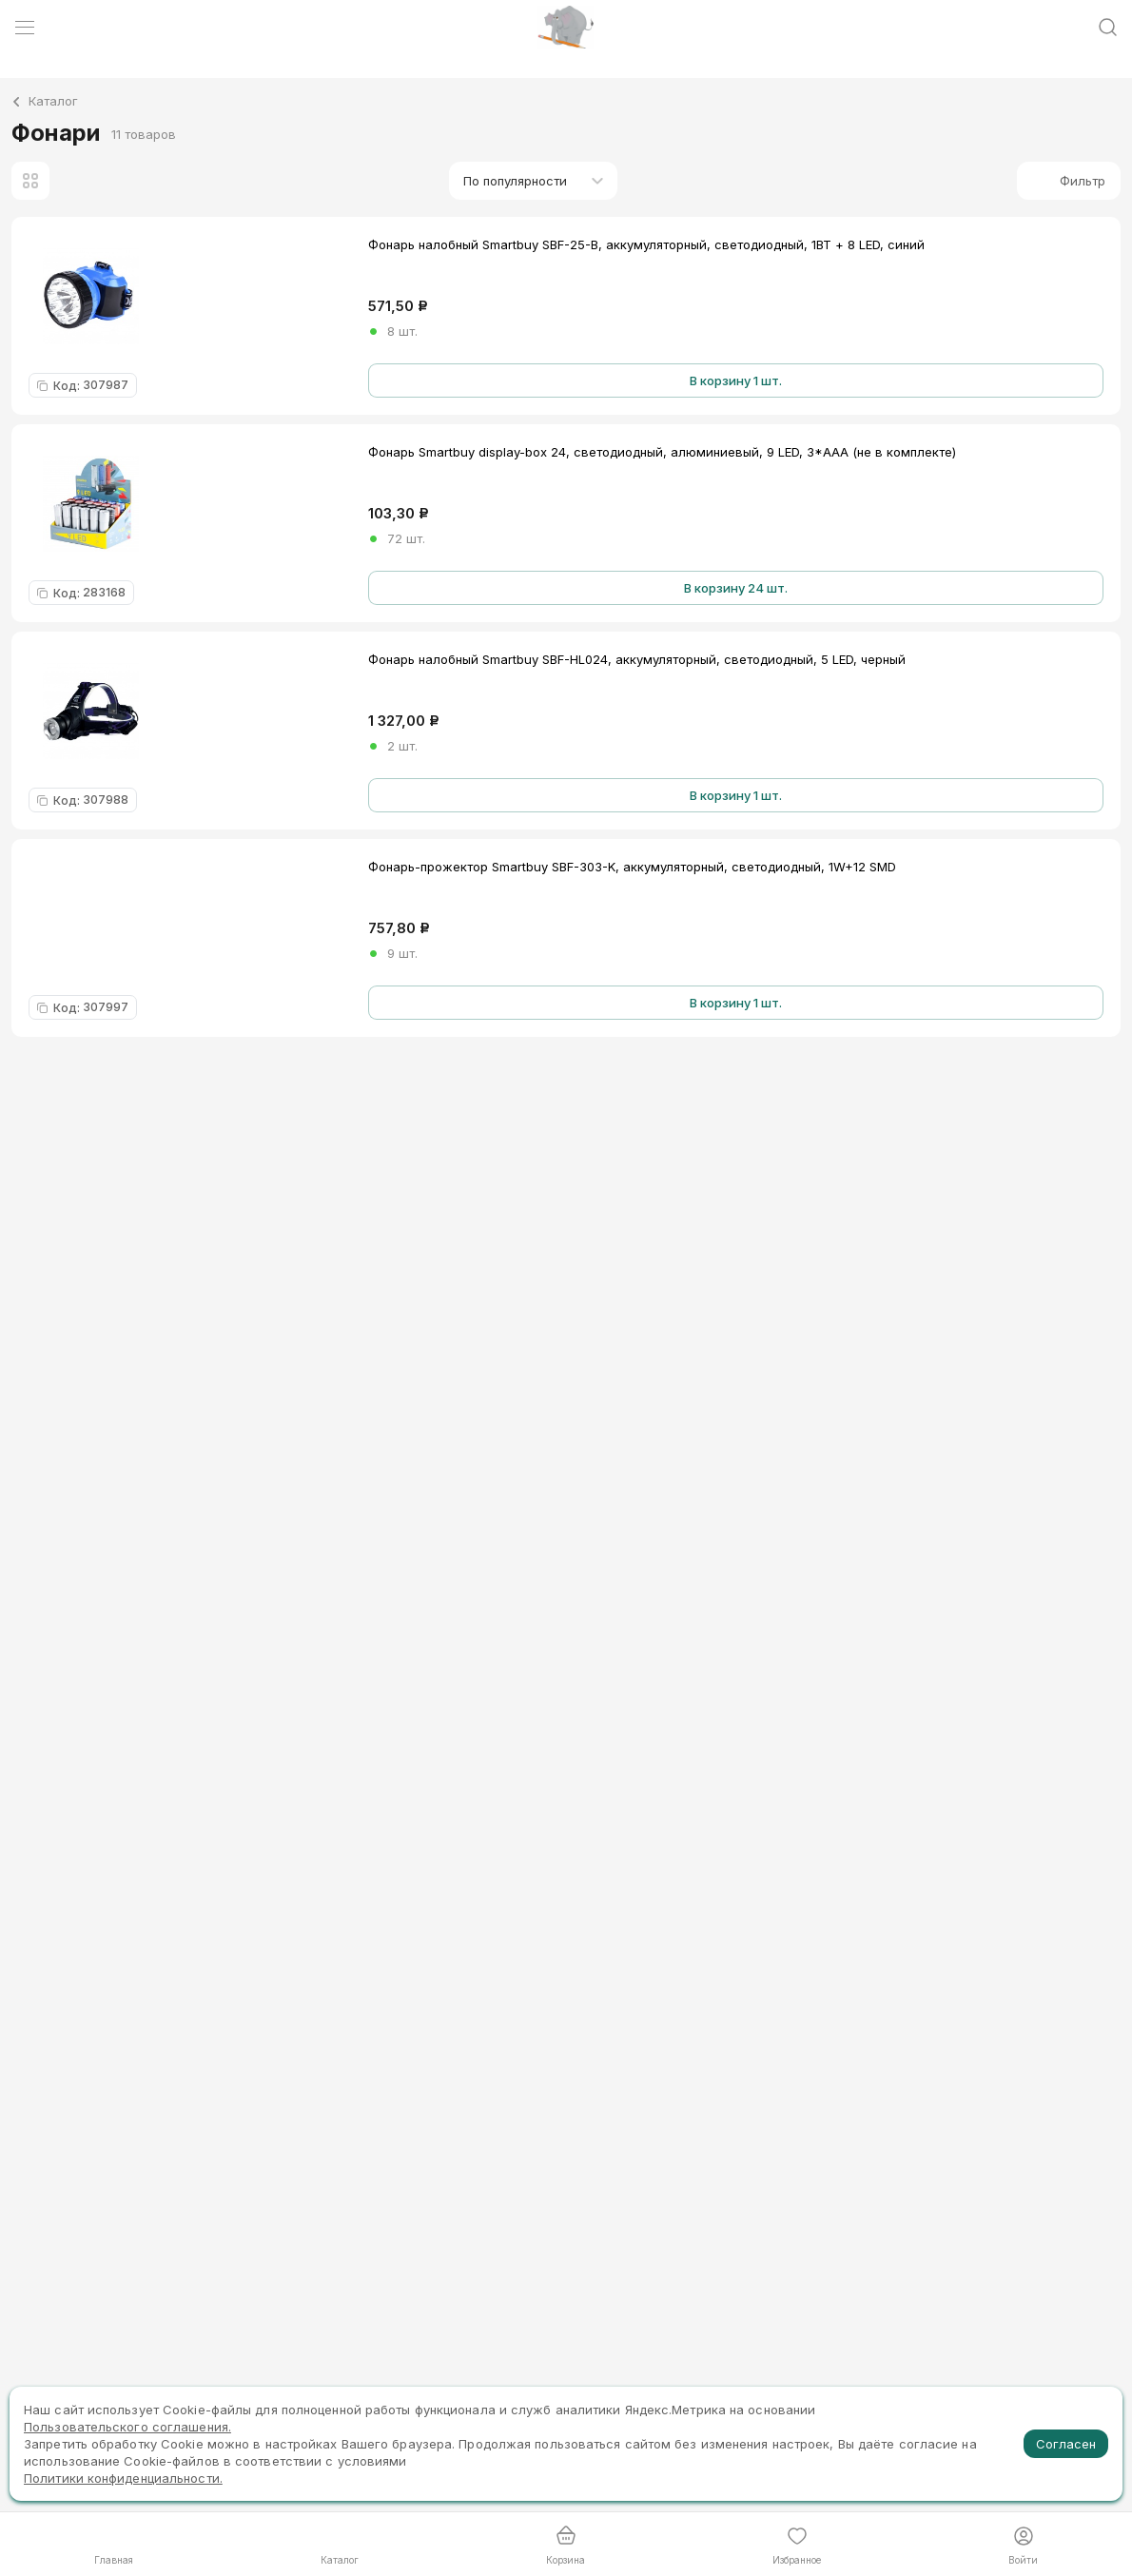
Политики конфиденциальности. (123, 2478)
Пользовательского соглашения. (127, 2426)
